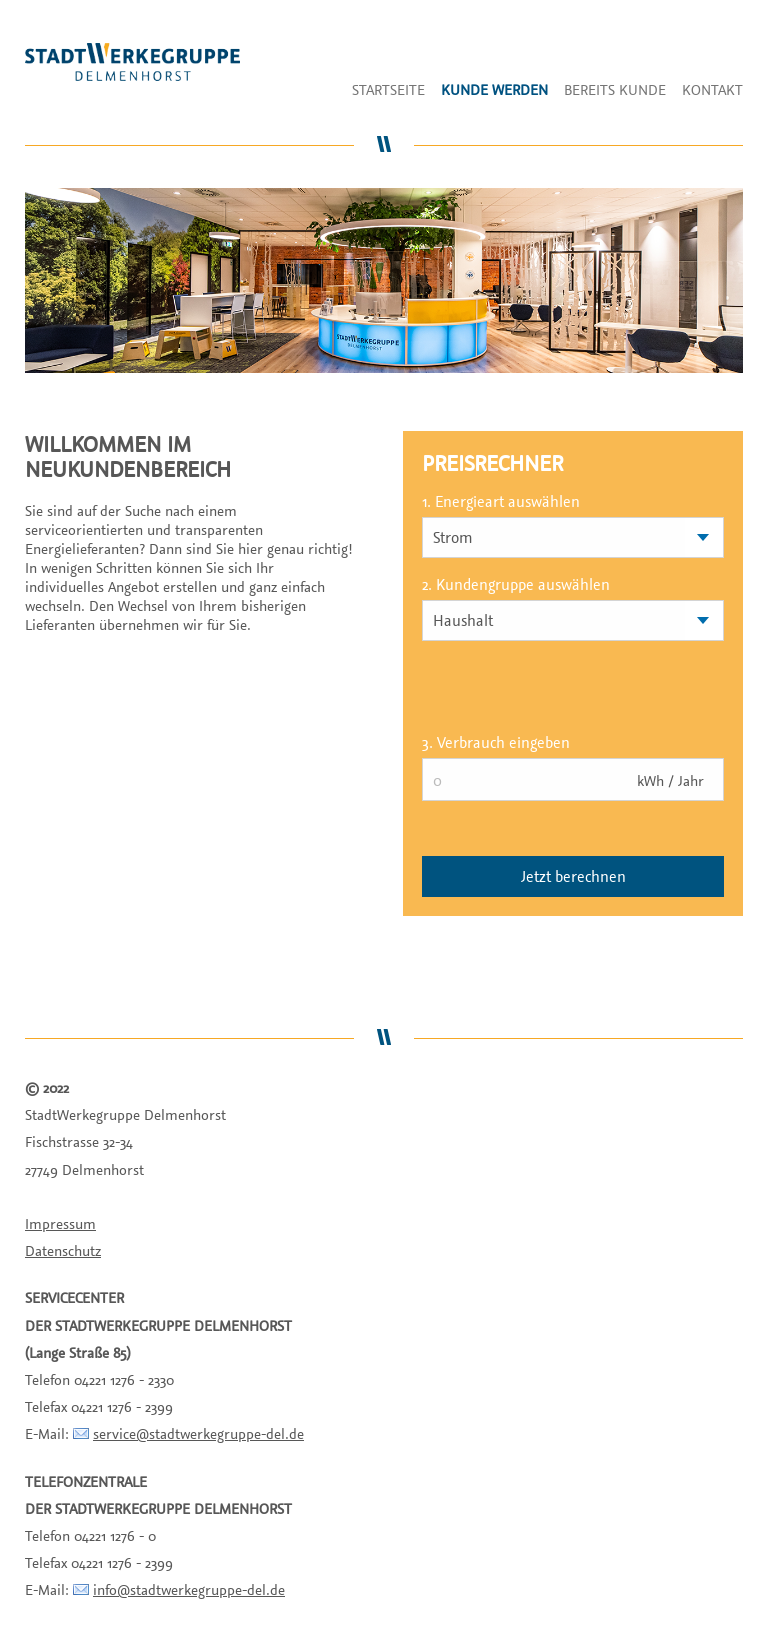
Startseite (388, 89)
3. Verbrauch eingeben (496, 742)
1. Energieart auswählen (501, 501)
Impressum (60, 1223)
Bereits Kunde (615, 89)
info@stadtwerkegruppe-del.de (189, 1589)
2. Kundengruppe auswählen (516, 584)
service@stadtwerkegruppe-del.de (198, 1433)
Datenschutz (63, 1250)
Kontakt (712, 89)
